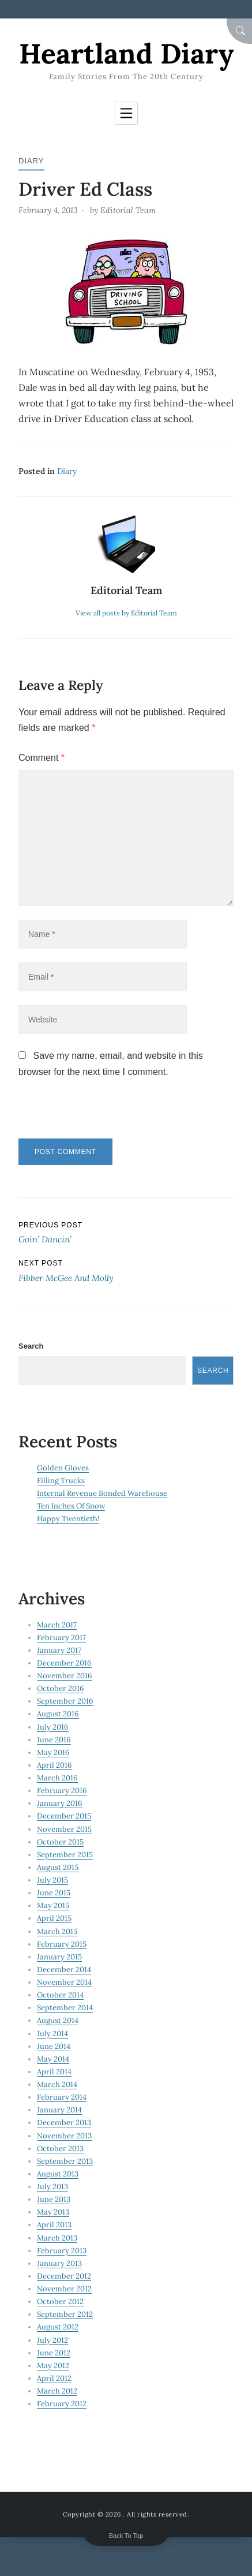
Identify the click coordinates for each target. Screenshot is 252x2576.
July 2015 (52, 1880)
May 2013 (53, 2212)
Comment (41, 758)
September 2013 (65, 2161)
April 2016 (54, 1765)
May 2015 (53, 1905)
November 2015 (64, 1829)
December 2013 (64, 2122)
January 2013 (59, 2263)
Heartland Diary (126, 53)
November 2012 (64, 2289)
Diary (31, 160)
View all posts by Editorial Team (126, 612)
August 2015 (57, 1867)
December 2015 (64, 1816)
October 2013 (60, 2148)
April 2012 (54, 2378)
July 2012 (52, 2340)
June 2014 (53, 2046)
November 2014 (64, 1982)
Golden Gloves (63, 1468)
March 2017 (57, 1625)
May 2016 (53, 1752)
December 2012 (64, 2276)
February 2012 (61, 2404)
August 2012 (57, 2327)
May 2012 (53, 2365)
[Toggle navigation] (126, 113)
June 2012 (53, 2353)
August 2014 (57, 2020)
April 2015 (54, 1918)
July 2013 (52, 2187)
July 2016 (53, 1727)
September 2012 (65, 2314)
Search (30, 1346)
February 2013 (61, 2251)
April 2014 (54, 2072)
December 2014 (64, 1969)
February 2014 (61, 2097)
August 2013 (57, 2174)
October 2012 (60, 2301)
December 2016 (64, 1663)
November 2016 (64, 1676)
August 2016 (58, 1714)
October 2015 (60, 1842)
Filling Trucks (61, 1480)
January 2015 (59, 1957)
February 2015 (61, 1944)
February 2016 (62, 1790)
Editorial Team (128, 210)
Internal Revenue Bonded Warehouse (102, 1493)
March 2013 (57, 2238)
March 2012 (57, 2391)
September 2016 (65, 1701)
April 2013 (54, 2225)
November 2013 (64, 2136)
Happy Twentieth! (68, 1519)
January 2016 (59, 1803)
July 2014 (52, 2034)
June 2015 (53, 1893)
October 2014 (60, 1995)
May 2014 (53, 2059)
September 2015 (65, 1855)
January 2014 (59, 2110)
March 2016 (57, 1778)
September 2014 (65, 2008)
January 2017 (59, 1650)
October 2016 (60, 1688)
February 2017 (61, 1637)
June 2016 (54, 1740)
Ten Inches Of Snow (71, 1506)
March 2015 (57, 1931)
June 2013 (53, 2199)
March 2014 (57, 2084)
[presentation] (97, 1113)
